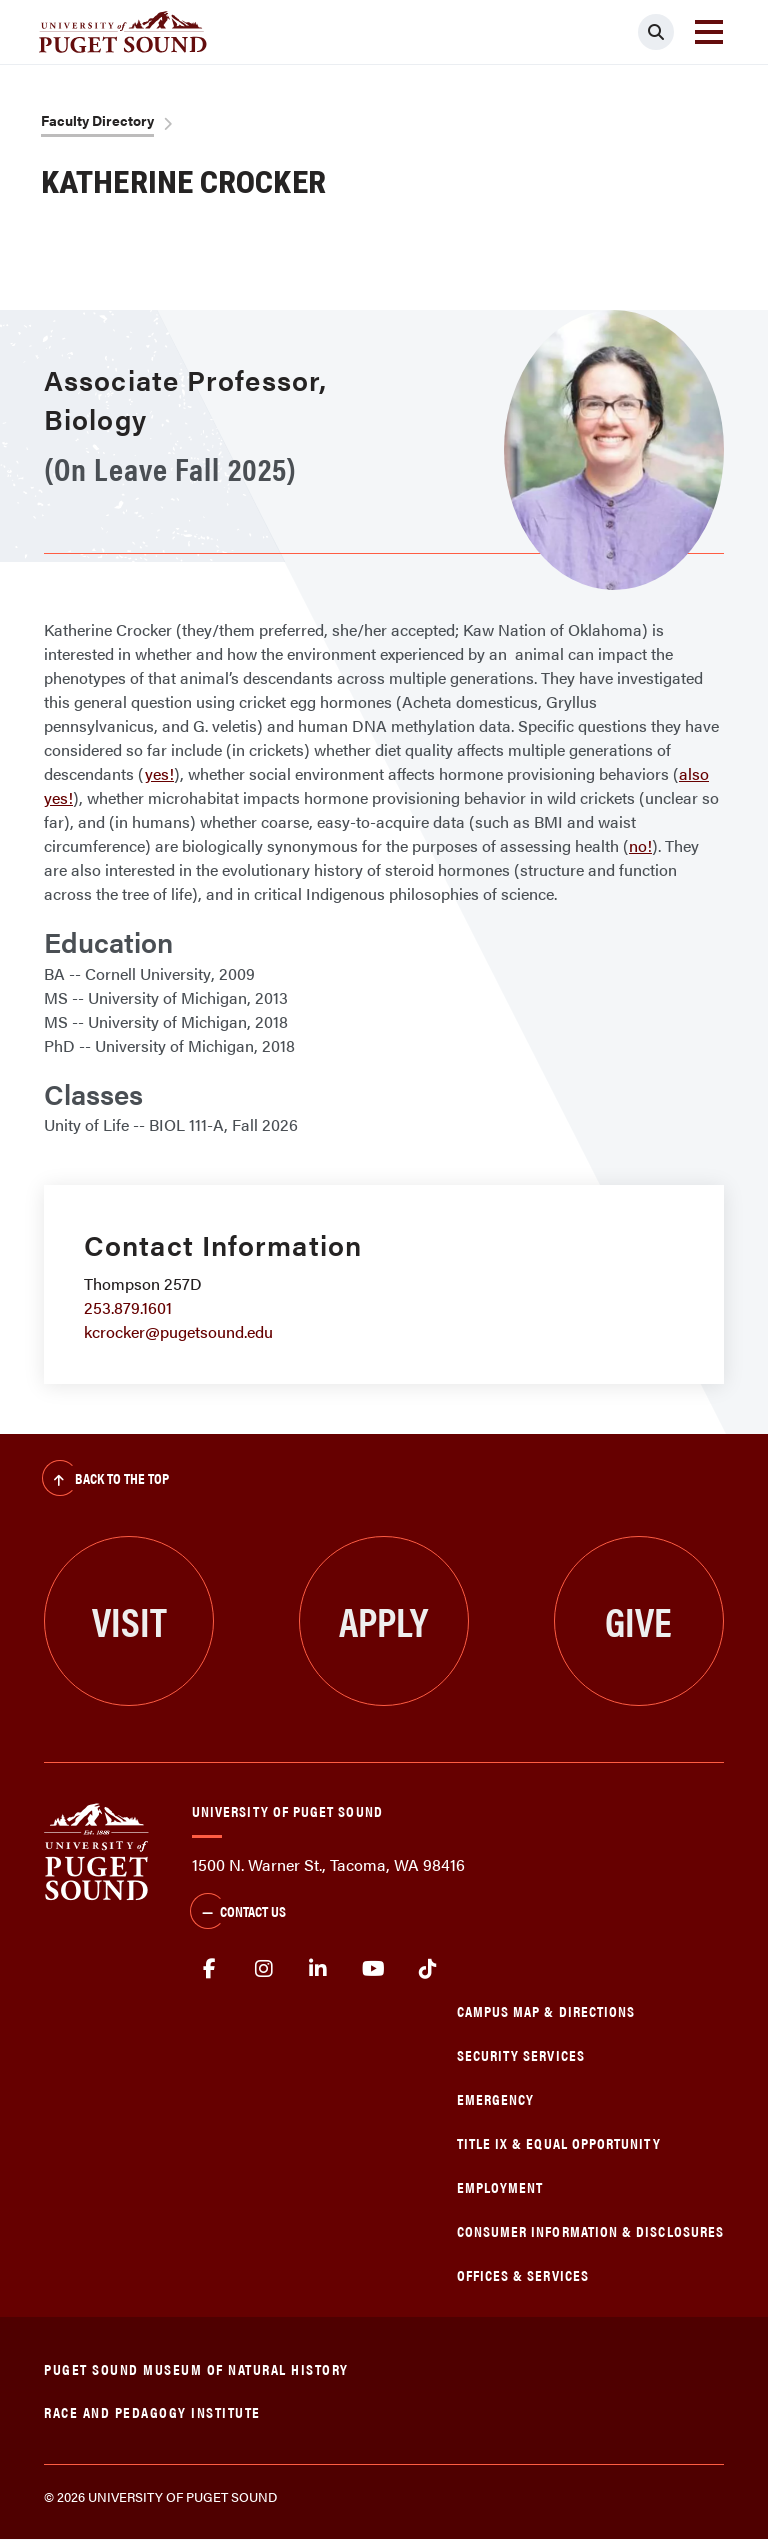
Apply (383, 1620)
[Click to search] (656, 32)
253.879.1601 (128, 1307)
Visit (129, 1620)
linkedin (318, 1969)
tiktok (427, 1969)
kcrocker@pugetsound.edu (178, 1331)
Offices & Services (523, 2274)
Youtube (373, 1969)
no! (640, 845)
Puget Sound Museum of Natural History (196, 2368)
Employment (500, 2186)
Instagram (264, 1969)
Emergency (496, 2098)
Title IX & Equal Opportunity (559, 2142)
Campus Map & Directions (546, 2010)
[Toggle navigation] (709, 32)
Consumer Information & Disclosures (590, 2230)
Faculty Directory (97, 120)
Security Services (521, 2054)
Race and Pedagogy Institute (152, 2411)
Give (638, 1620)
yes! (159, 773)
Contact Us (238, 1913)
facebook (209, 1969)
